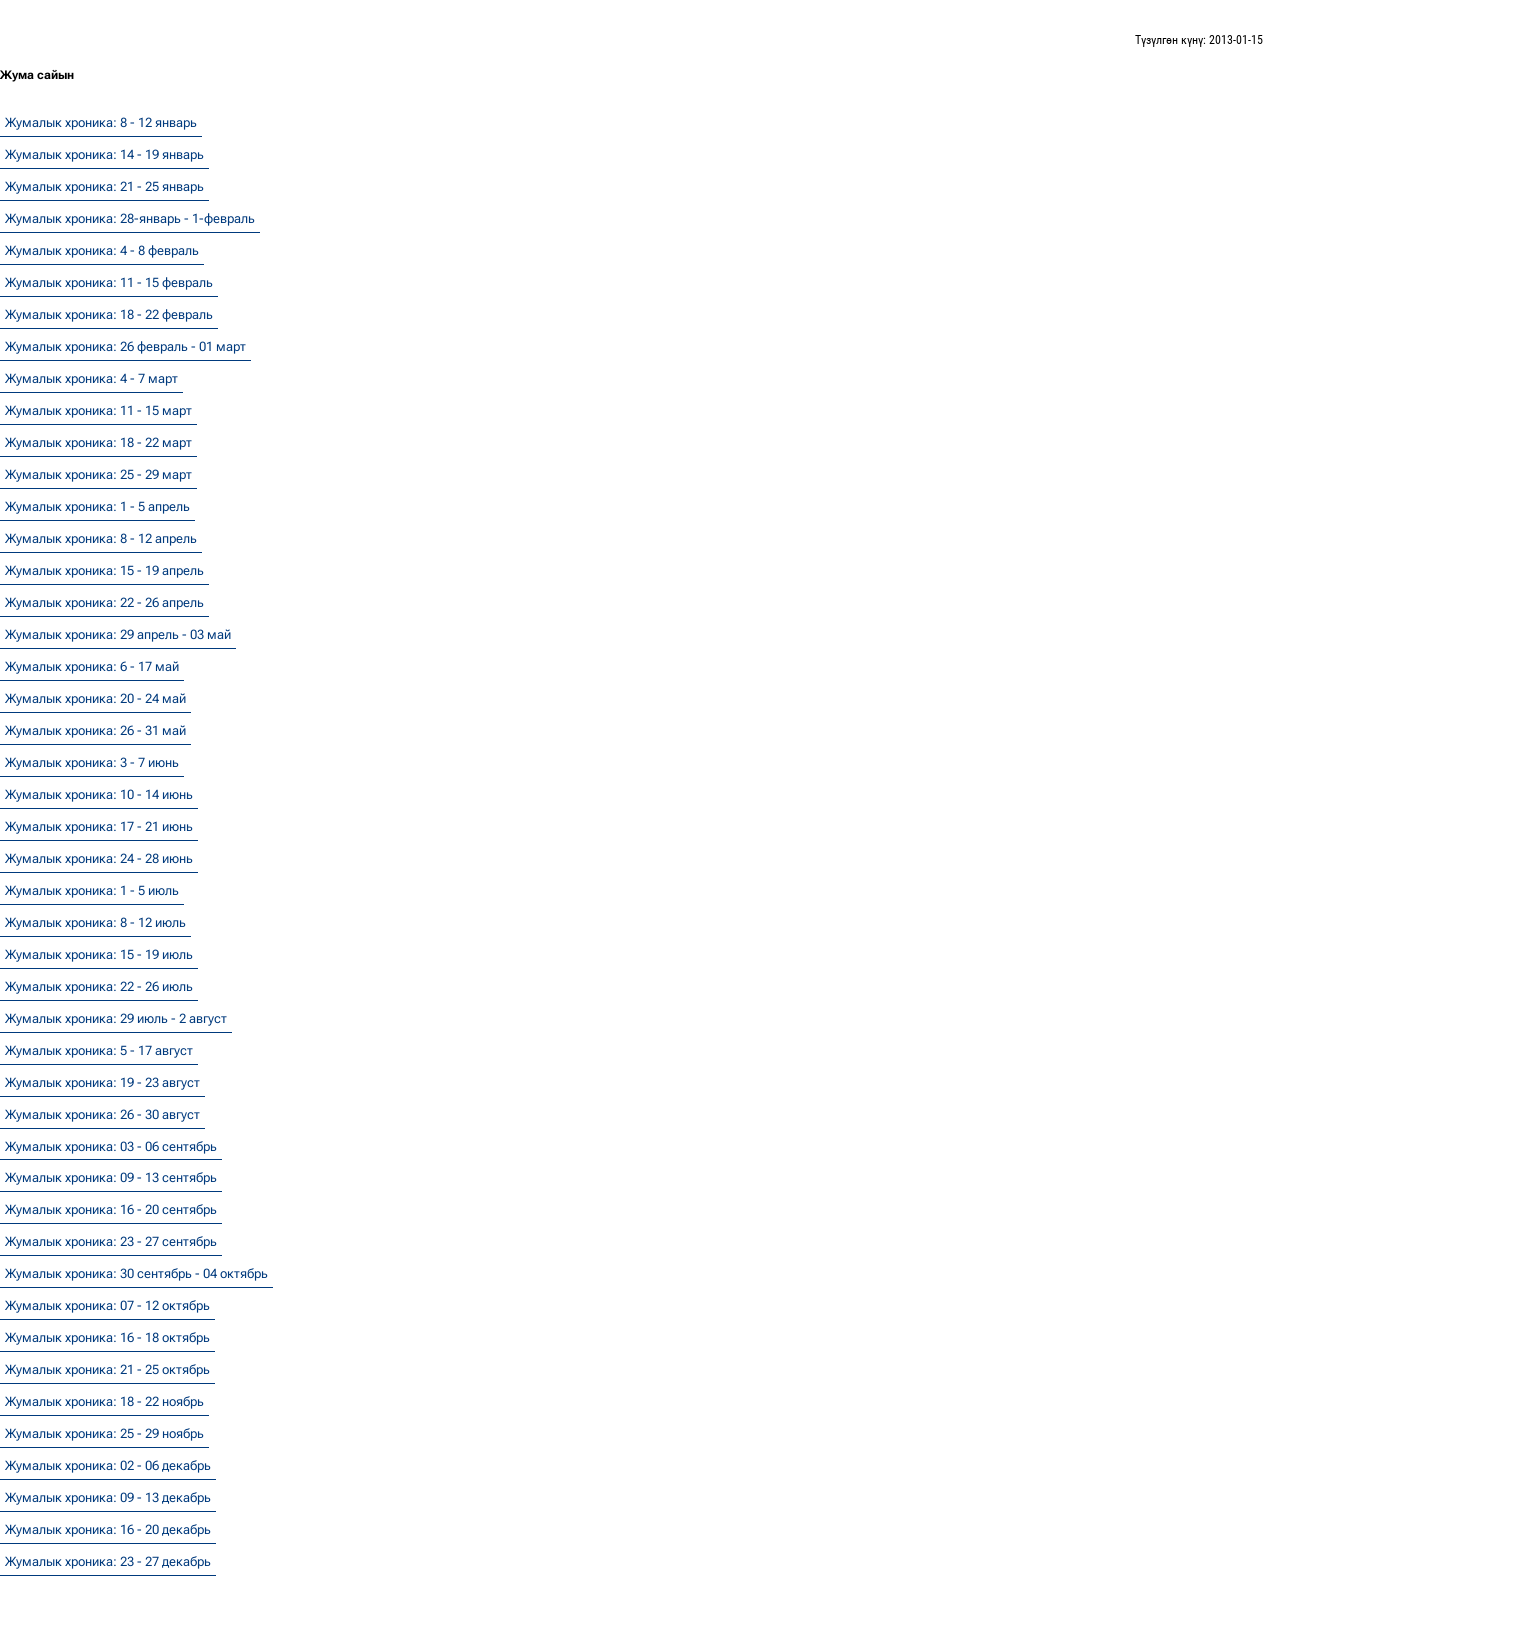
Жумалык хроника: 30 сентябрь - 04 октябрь (136, 1273)
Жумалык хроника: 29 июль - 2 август (116, 1018)
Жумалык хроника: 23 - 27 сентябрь (111, 1241)
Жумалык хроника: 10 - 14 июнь (99, 794)
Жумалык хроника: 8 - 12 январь (101, 122)
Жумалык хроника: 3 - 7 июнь (92, 762)
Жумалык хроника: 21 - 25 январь (104, 186)
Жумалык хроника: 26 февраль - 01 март (125, 346)
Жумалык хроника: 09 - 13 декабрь (108, 1497)
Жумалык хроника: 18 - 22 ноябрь (104, 1401)
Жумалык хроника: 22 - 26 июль (99, 986)
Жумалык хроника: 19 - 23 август (102, 1082)
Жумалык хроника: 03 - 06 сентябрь (111, 1146)
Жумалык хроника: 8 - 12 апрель (101, 538)
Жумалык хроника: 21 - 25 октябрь (107, 1369)
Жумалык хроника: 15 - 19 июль (99, 954)
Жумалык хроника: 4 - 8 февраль (102, 250)
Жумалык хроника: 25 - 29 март (98, 474)
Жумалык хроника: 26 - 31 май (95, 730)
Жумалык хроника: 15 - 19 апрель (104, 570)
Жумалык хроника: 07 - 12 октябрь (107, 1305)
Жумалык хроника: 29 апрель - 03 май (118, 634)
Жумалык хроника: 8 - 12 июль (95, 922)
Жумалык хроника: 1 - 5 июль (92, 890)
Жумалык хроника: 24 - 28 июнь (99, 858)
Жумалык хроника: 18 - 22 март (98, 442)
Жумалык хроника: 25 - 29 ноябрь (104, 1433)
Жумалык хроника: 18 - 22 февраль (109, 314)
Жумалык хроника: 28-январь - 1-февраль (130, 218)
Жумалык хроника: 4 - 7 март (91, 378)
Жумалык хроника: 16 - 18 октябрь (107, 1337)
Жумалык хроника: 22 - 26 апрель (104, 602)
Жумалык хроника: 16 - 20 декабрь (108, 1529)
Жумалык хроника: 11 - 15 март (98, 410)
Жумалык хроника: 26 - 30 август (102, 1114)
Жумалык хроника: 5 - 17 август (99, 1050)
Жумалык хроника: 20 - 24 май (95, 698)
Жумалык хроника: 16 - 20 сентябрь (111, 1209)
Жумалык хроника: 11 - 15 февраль (109, 282)
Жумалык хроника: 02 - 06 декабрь (108, 1465)
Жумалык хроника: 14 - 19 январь (104, 154)
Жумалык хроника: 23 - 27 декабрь (108, 1561)
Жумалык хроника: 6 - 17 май (92, 666)
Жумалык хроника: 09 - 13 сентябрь (111, 1177)
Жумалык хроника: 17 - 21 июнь (99, 826)
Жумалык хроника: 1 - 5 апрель (97, 506)
